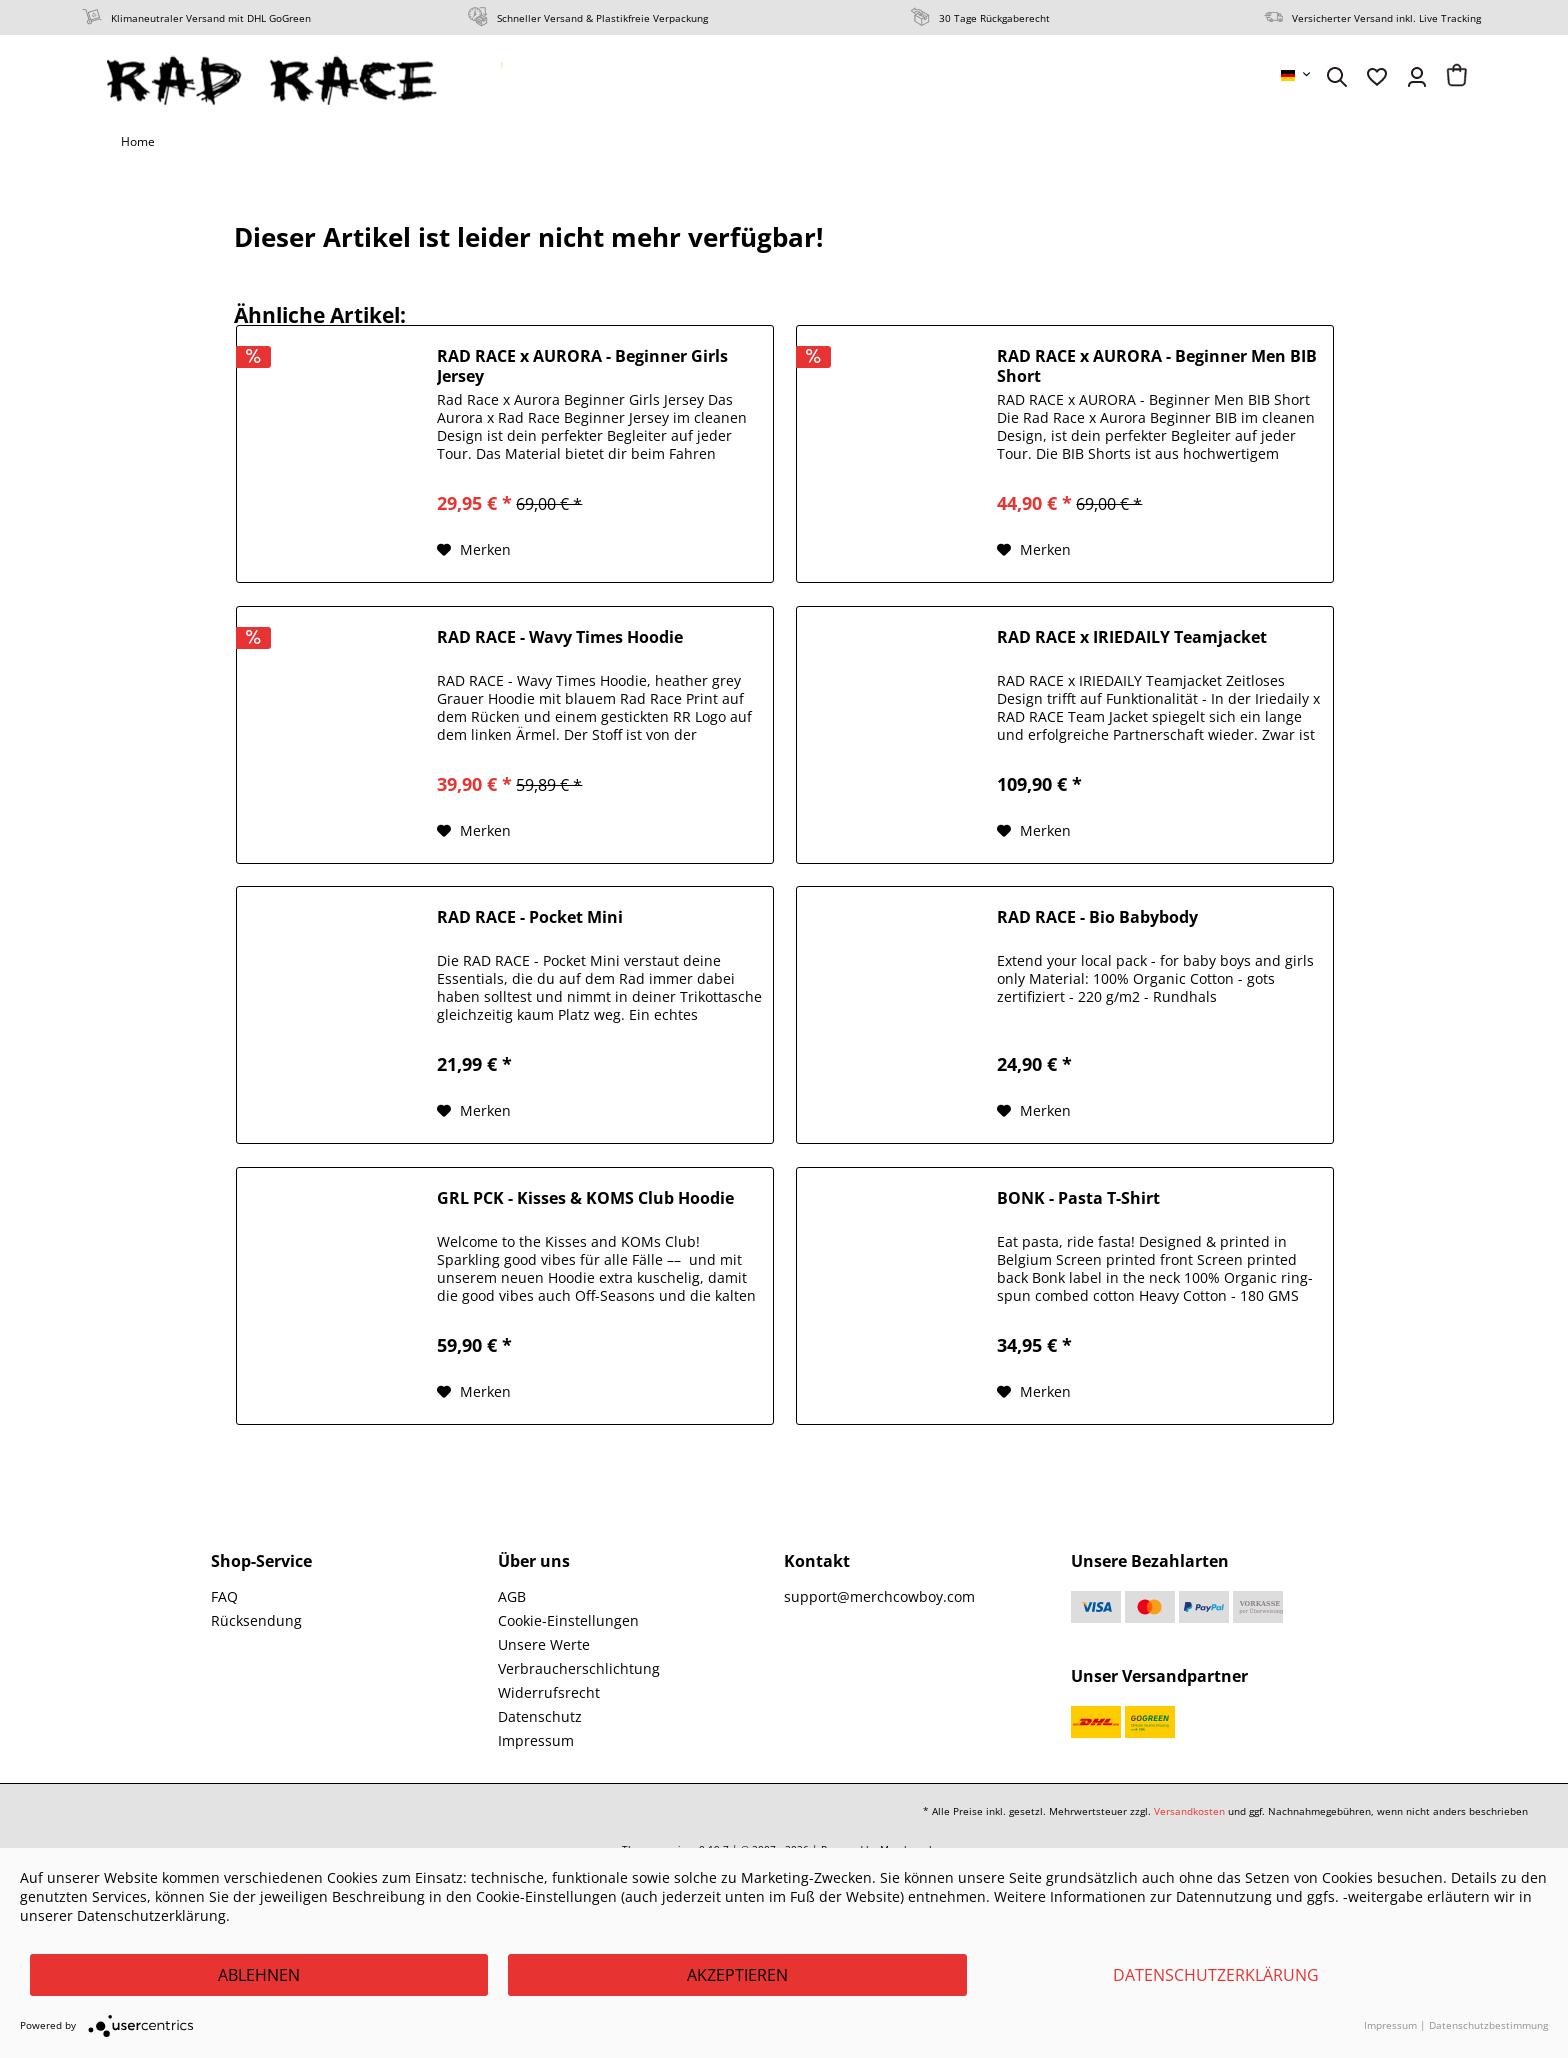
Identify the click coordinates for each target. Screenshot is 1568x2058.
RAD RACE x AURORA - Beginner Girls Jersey (582, 366)
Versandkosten (1189, 1811)
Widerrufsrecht (549, 1692)
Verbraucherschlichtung (579, 1668)
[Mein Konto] (1417, 77)
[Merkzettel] (1377, 77)
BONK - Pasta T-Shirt (1078, 1198)
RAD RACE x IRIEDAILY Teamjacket (1132, 637)
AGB (512, 1596)
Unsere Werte (544, 1644)
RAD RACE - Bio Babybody (1097, 917)
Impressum (536, 1740)
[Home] (138, 142)
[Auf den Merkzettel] (474, 550)
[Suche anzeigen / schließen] (1337, 77)
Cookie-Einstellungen (568, 1620)
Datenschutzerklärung (1216, 1975)
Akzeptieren (737, 1975)
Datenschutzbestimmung (1488, 2025)
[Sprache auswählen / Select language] (1297, 75)
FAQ (224, 1596)
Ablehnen (259, 1975)
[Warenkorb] (1457, 77)
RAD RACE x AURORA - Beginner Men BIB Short (1157, 366)
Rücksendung (256, 1620)
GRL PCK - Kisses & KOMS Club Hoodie (585, 1198)
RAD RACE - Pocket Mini (530, 917)
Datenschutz (540, 1716)
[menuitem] (1297, 75)
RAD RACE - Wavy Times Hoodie (560, 637)
